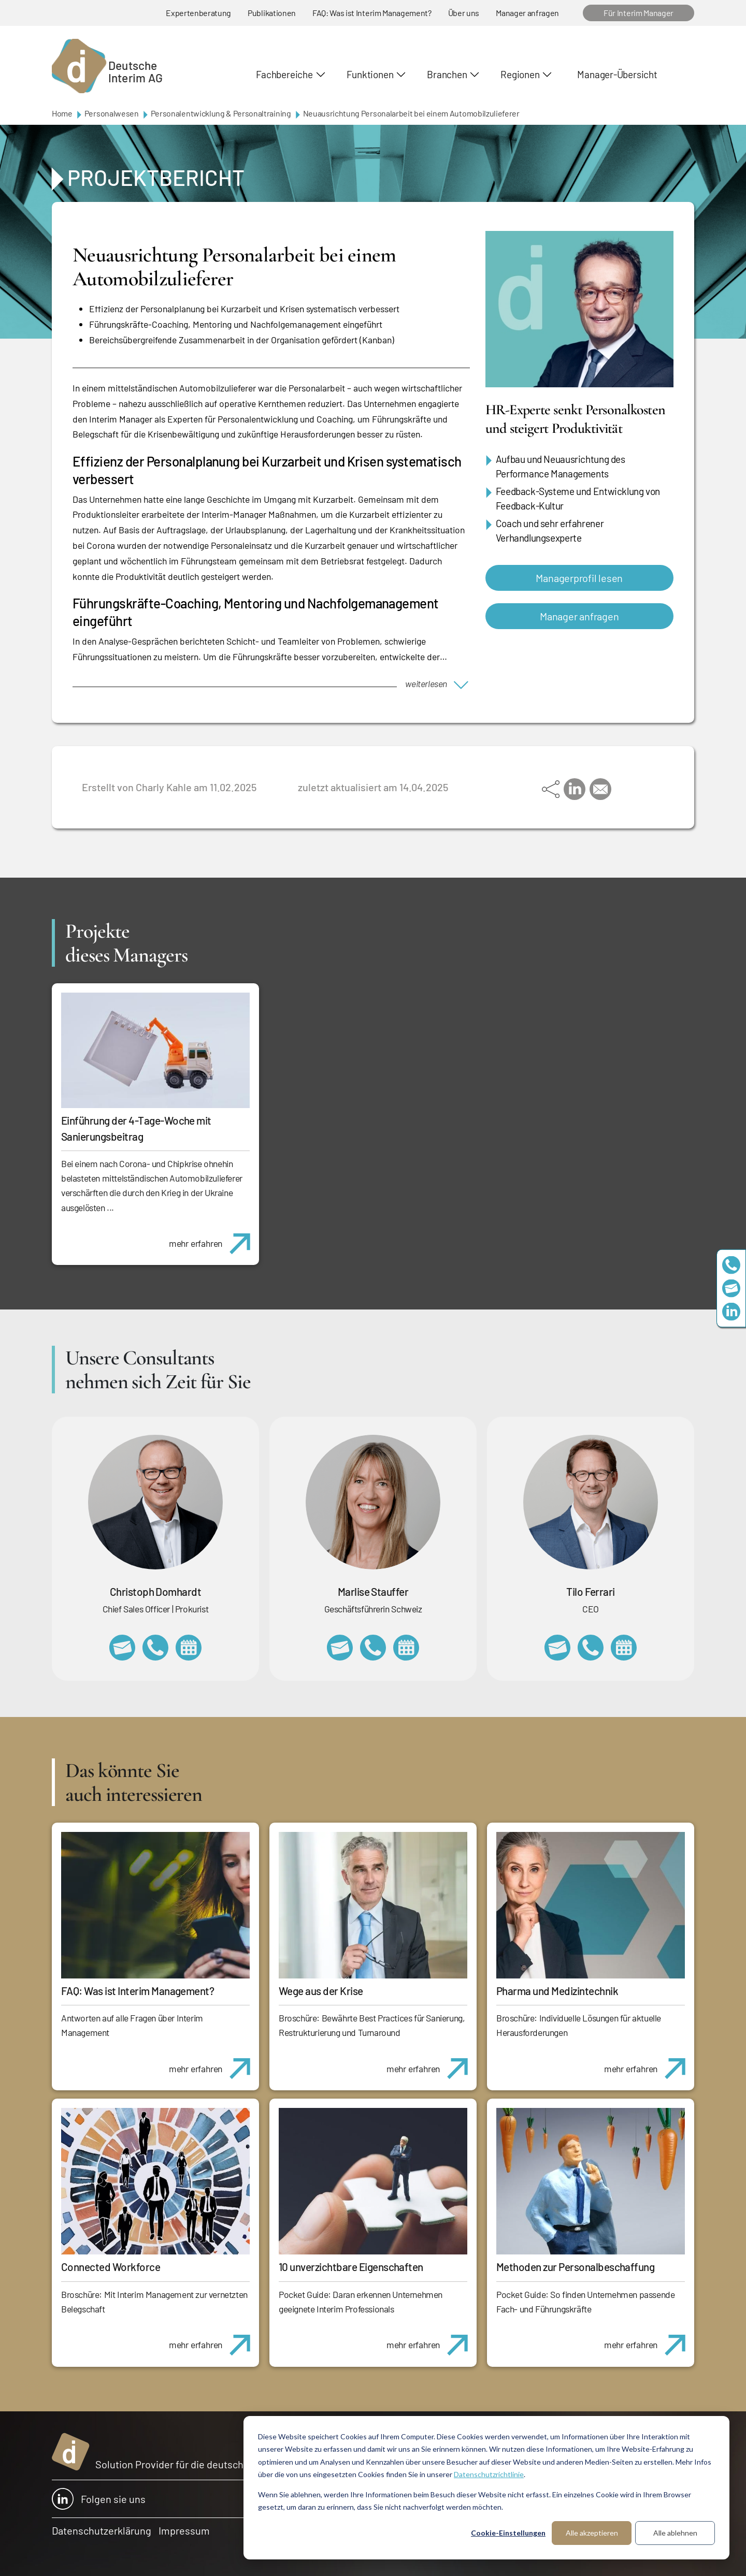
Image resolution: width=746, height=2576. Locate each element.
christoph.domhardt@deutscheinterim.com (122, 1648)
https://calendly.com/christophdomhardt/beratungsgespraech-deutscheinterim (189, 1648)
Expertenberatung (198, 13)
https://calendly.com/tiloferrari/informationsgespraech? (624, 1648)
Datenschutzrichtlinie (489, 2474)
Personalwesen (111, 113)
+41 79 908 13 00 (373, 1648)
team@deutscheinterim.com (731, 1288)
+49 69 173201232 (155, 1648)
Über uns (463, 13)
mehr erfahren (214, 1238)
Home (62, 113)
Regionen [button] (519, 74)
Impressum (184, 2530)
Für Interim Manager (638, 13)
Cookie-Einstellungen (508, 2532)
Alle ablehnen (675, 2532)
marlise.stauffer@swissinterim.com (340, 1648)
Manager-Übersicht (617, 74)
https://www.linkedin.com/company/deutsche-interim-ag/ (731, 1311)
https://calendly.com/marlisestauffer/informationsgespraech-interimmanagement (406, 1648)
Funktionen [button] (370, 74)
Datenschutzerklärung (101, 2530)
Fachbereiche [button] (284, 74)
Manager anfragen (527, 13)
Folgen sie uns (99, 2499)
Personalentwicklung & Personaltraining (221, 113)
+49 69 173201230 (731, 1265)
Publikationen (272, 13)
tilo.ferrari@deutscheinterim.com (557, 1648)
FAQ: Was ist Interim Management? (372, 13)
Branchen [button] (447, 74)
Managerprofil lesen (579, 578)
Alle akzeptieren (592, 2532)
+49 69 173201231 (591, 1648)
